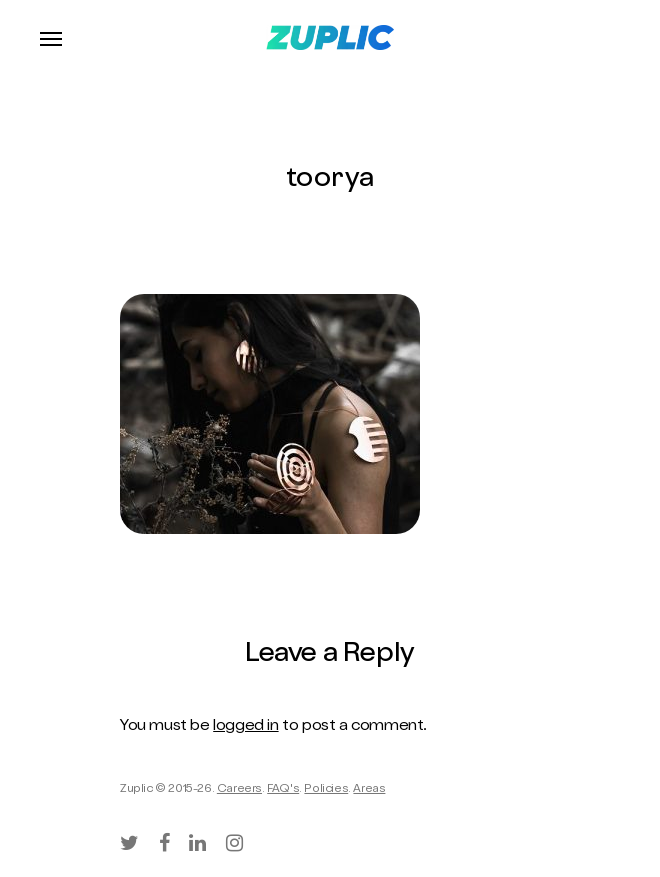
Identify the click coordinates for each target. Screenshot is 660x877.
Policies (326, 790)
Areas (369, 790)
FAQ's (283, 790)
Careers (239, 790)
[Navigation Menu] (51, 38)
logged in (245, 727)
